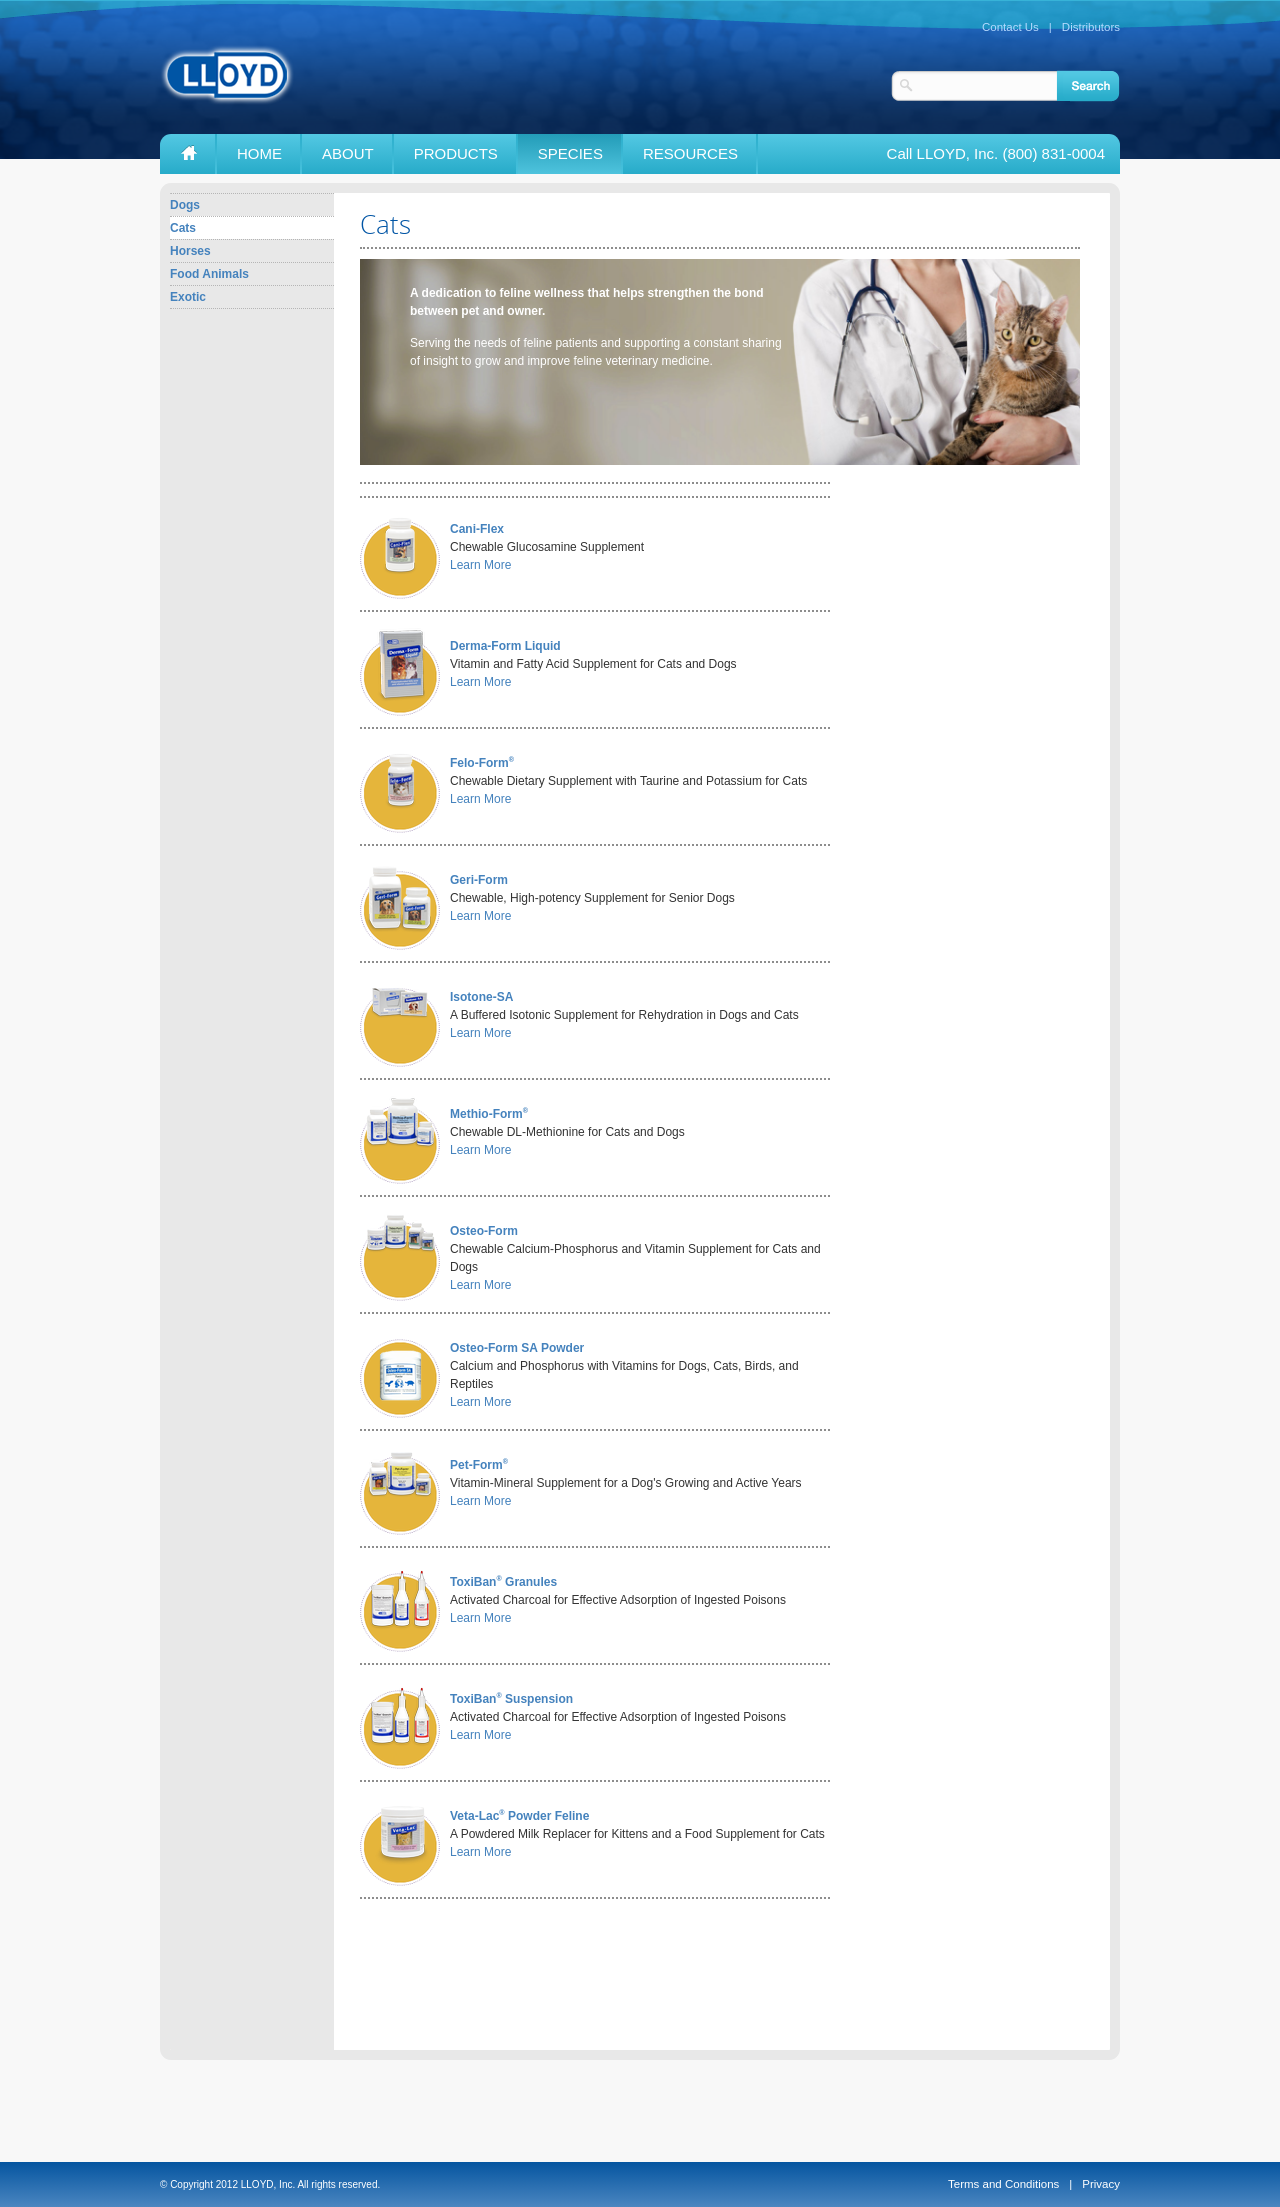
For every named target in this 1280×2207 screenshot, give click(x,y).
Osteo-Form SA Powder (517, 1348)
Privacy (1101, 2184)
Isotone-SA (481, 997)
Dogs (185, 205)
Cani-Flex (477, 529)
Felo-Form (482, 763)
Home (259, 153)
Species (570, 153)
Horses (190, 251)
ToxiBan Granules (503, 1582)
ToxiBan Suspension (511, 1699)
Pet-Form (479, 1465)
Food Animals (209, 274)
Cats (183, 228)
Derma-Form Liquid (505, 646)
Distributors (1091, 27)
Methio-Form (489, 1114)
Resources (690, 153)
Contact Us (1010, 27)
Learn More (480, 565)
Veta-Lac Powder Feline (519, 1816)
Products (456, 153)
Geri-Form (479, 880)
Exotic (188, 297)
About (348, 153)
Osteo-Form (484, 1231)
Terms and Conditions (1003, 2184)
